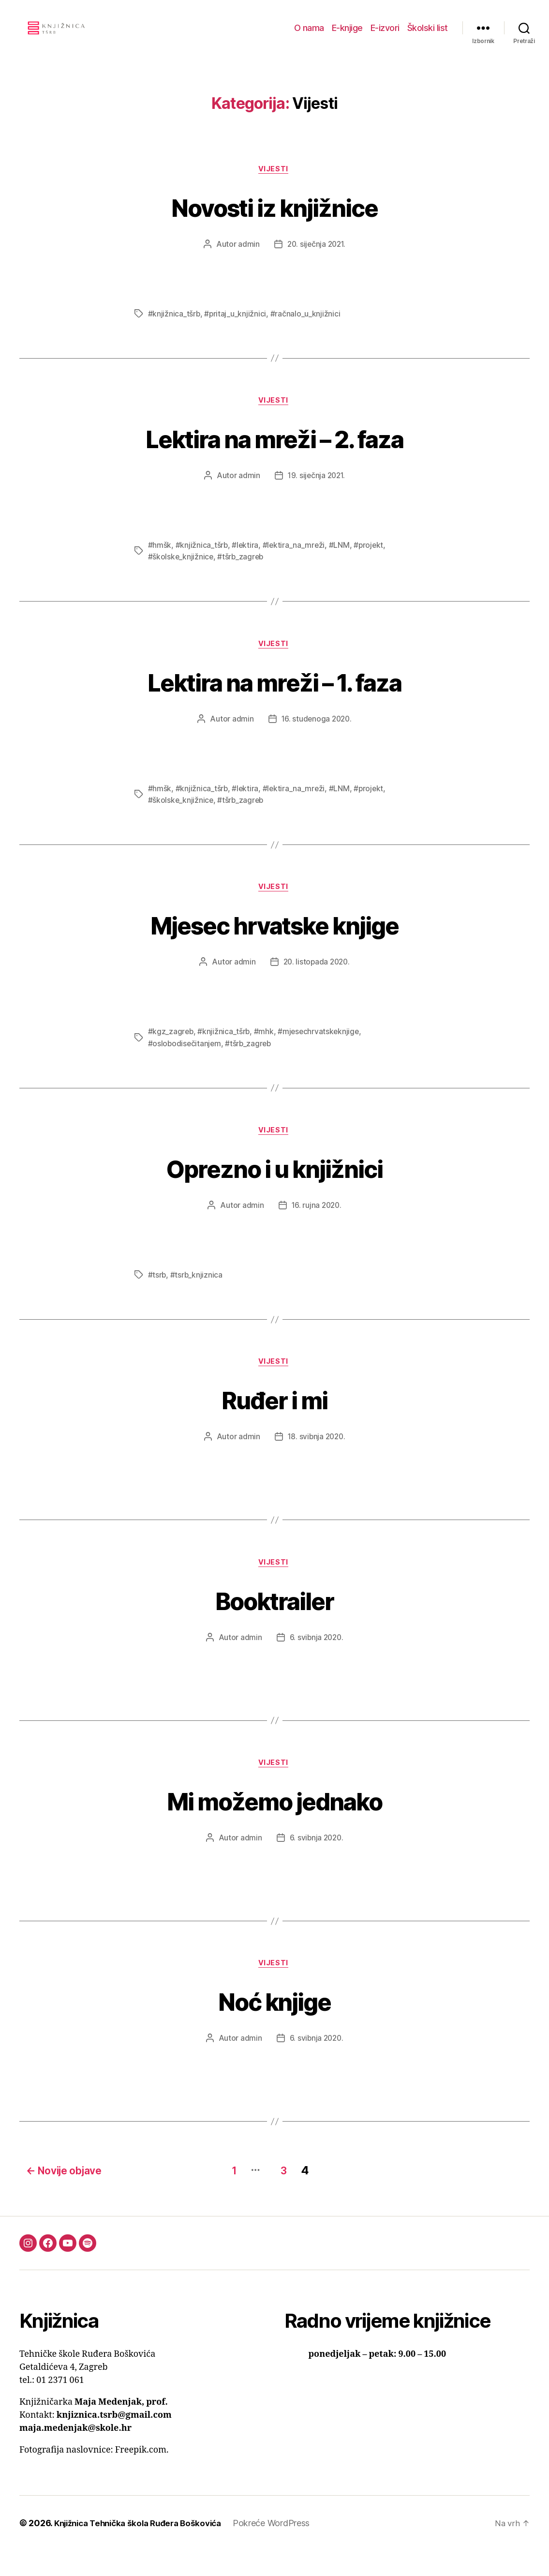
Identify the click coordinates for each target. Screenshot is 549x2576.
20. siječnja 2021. (316, 260)
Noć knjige (274, 2028)
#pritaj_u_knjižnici (236, 329)
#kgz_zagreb (171, 1052)
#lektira (245, 563)
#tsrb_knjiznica (197, 1297)
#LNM (340, 563)
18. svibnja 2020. (316, 1460)
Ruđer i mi (274, 1421)
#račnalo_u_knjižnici (306, 329)
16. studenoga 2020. (316, 737)
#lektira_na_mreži (294, 563)
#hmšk (160, 563)
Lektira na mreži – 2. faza (275, 454)
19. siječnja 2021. (316, 493)
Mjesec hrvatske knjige (274, 944)
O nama (309, 35)
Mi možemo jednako (275, 1826)
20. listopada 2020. (316, 982)
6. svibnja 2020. (316, 1662)
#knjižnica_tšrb (174, 329)
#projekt (371, 563)
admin (247, 260)
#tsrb (157, 1297)
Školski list (427, 35)
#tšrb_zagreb (242, 574)
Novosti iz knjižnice (274, 221)
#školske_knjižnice (181, 574)
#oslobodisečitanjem (185, 1064)
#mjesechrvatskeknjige (320, 1052)
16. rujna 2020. (316, 1227)
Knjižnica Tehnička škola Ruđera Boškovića (144, 2549)
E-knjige (347, 35)
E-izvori (385, 35)
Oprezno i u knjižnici (274, 1188)
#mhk (265, 1052)
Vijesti (275, 184)
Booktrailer (274, 1623)
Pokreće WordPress (284, 2549)
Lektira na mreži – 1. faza (274, 699)
